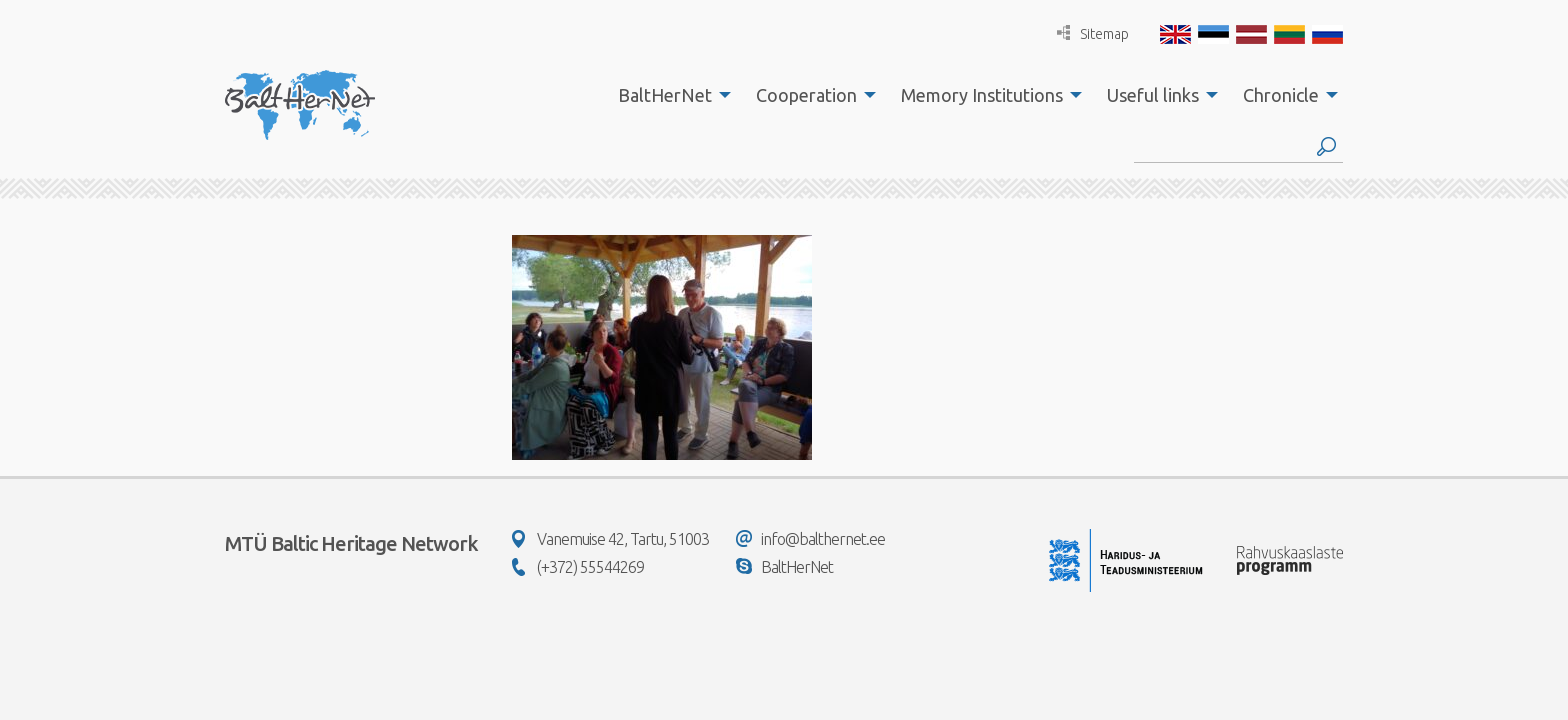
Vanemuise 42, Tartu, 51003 (610, 539)
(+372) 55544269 (578, 567)
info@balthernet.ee (810, 539)
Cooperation (806, 95)
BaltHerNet (665, 95)
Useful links (1153, 95)
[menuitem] (669, 95)
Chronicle (1281, 95)
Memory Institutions (982, 95)
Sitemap (1093, 33)
